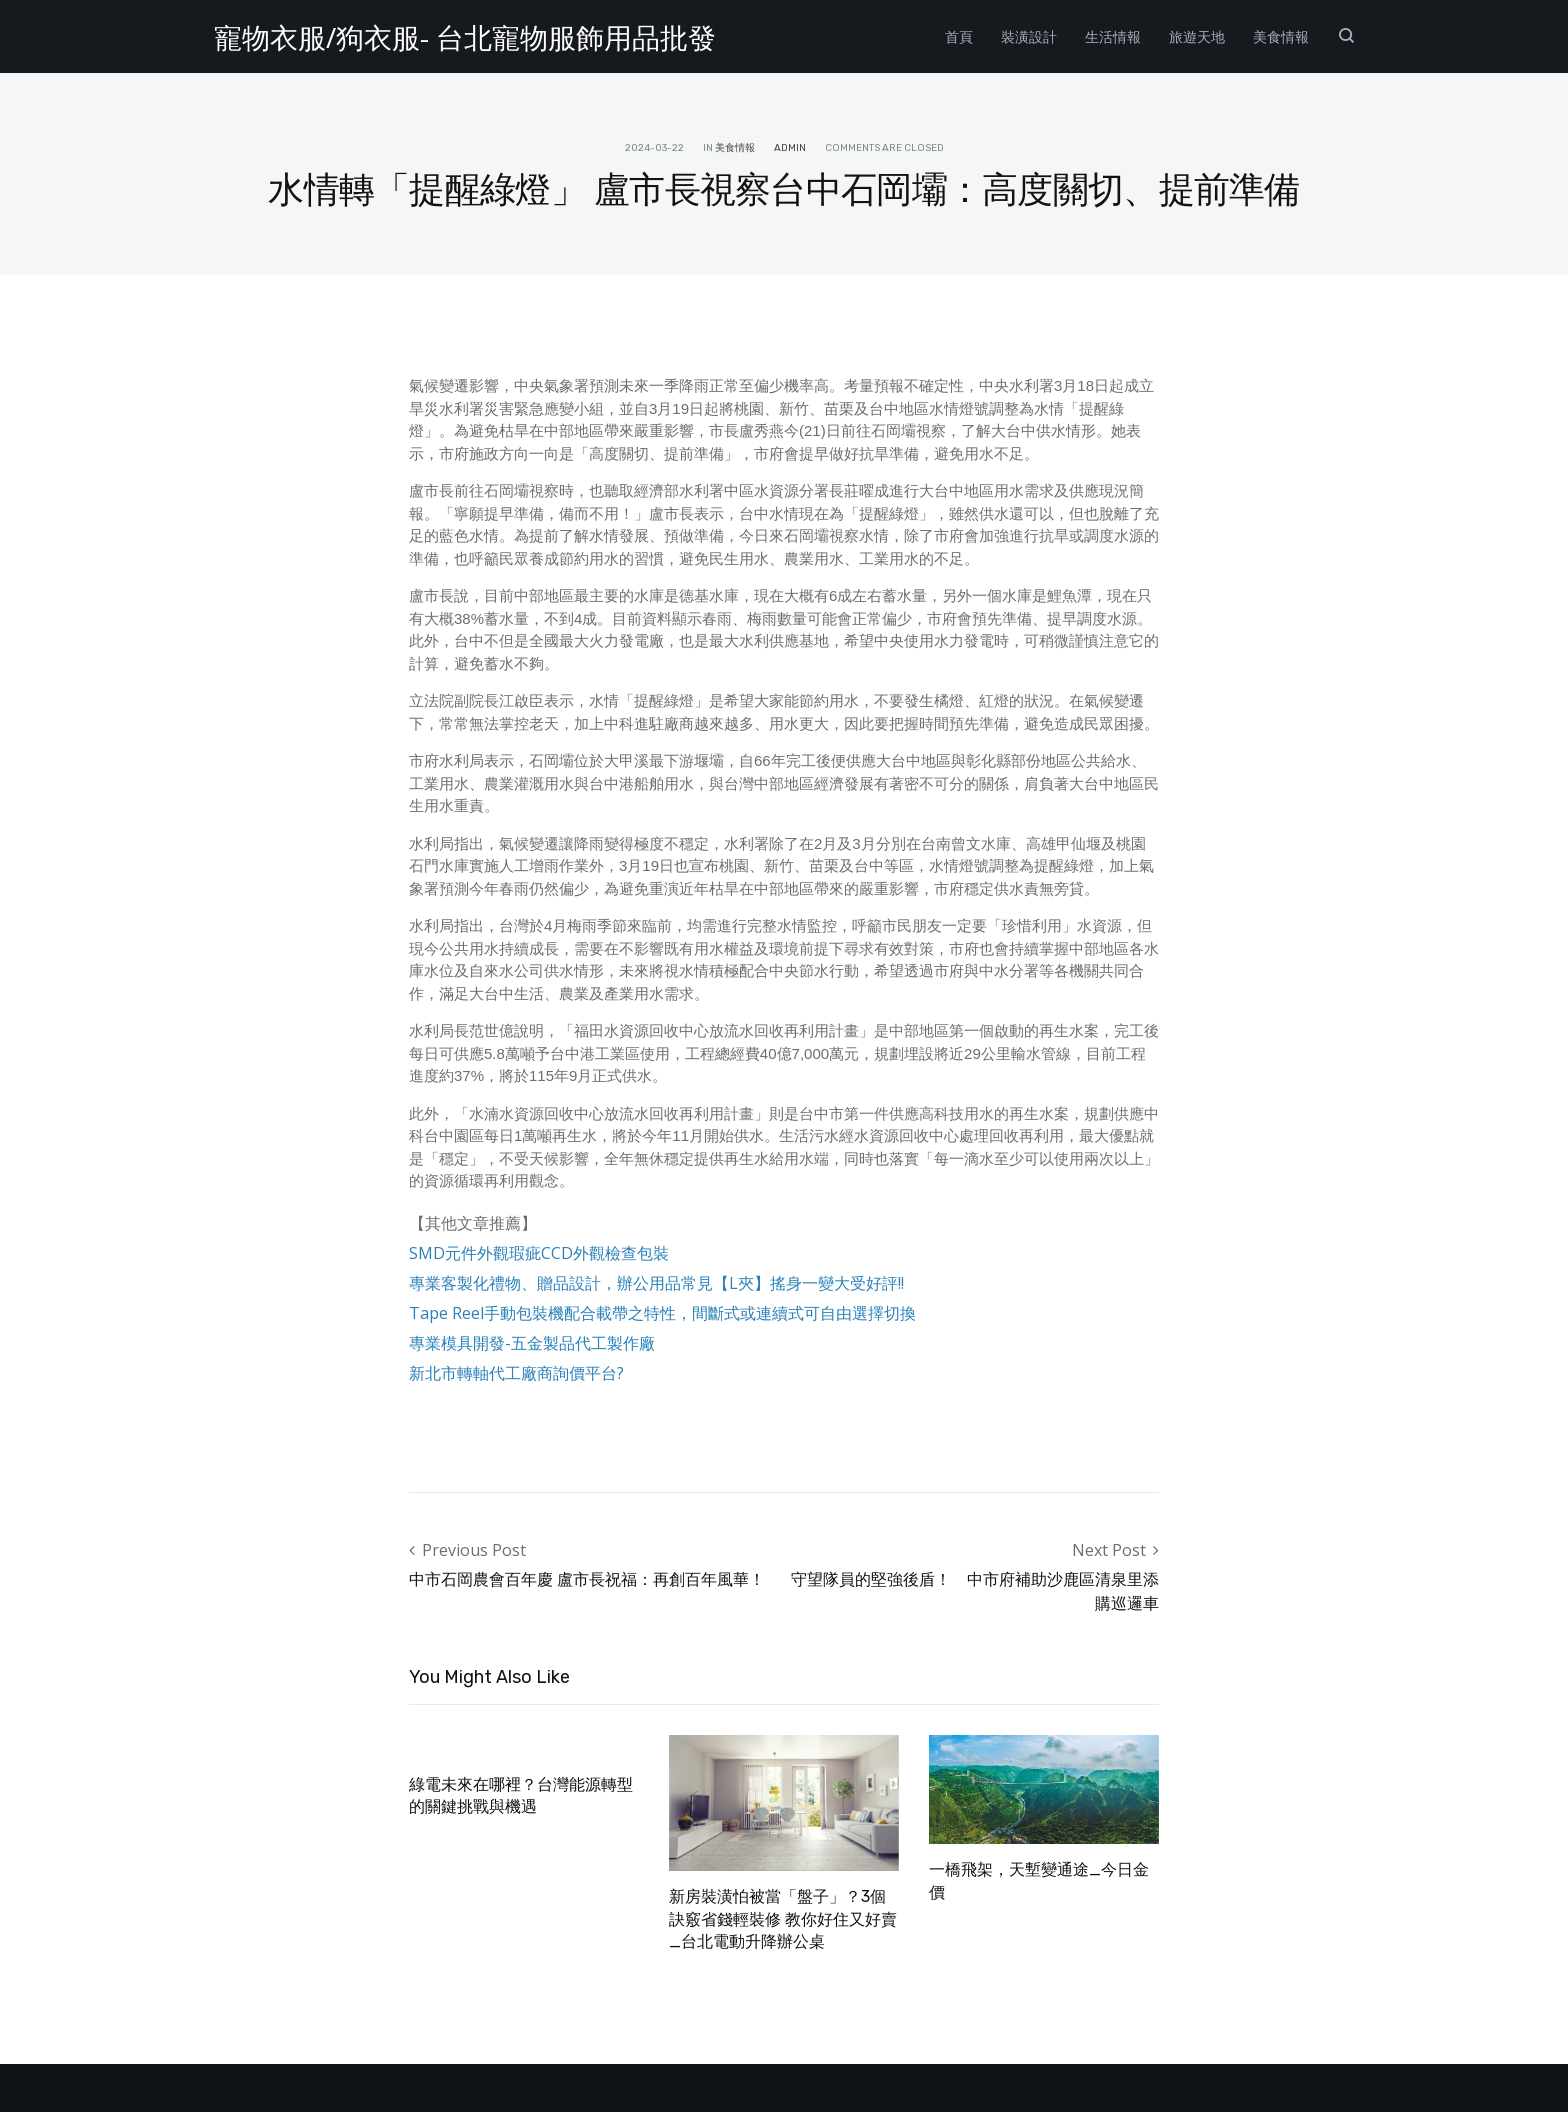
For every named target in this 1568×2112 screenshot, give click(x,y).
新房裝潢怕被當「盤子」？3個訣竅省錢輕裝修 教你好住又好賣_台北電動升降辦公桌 (783, 1919)
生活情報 (1113, 36)
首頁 (959, 36)
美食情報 (1281, 36)
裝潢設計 (1029, 36)
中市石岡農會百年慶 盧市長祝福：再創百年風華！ (587, 1579)
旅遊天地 (1197, 36)
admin (790, 148)
